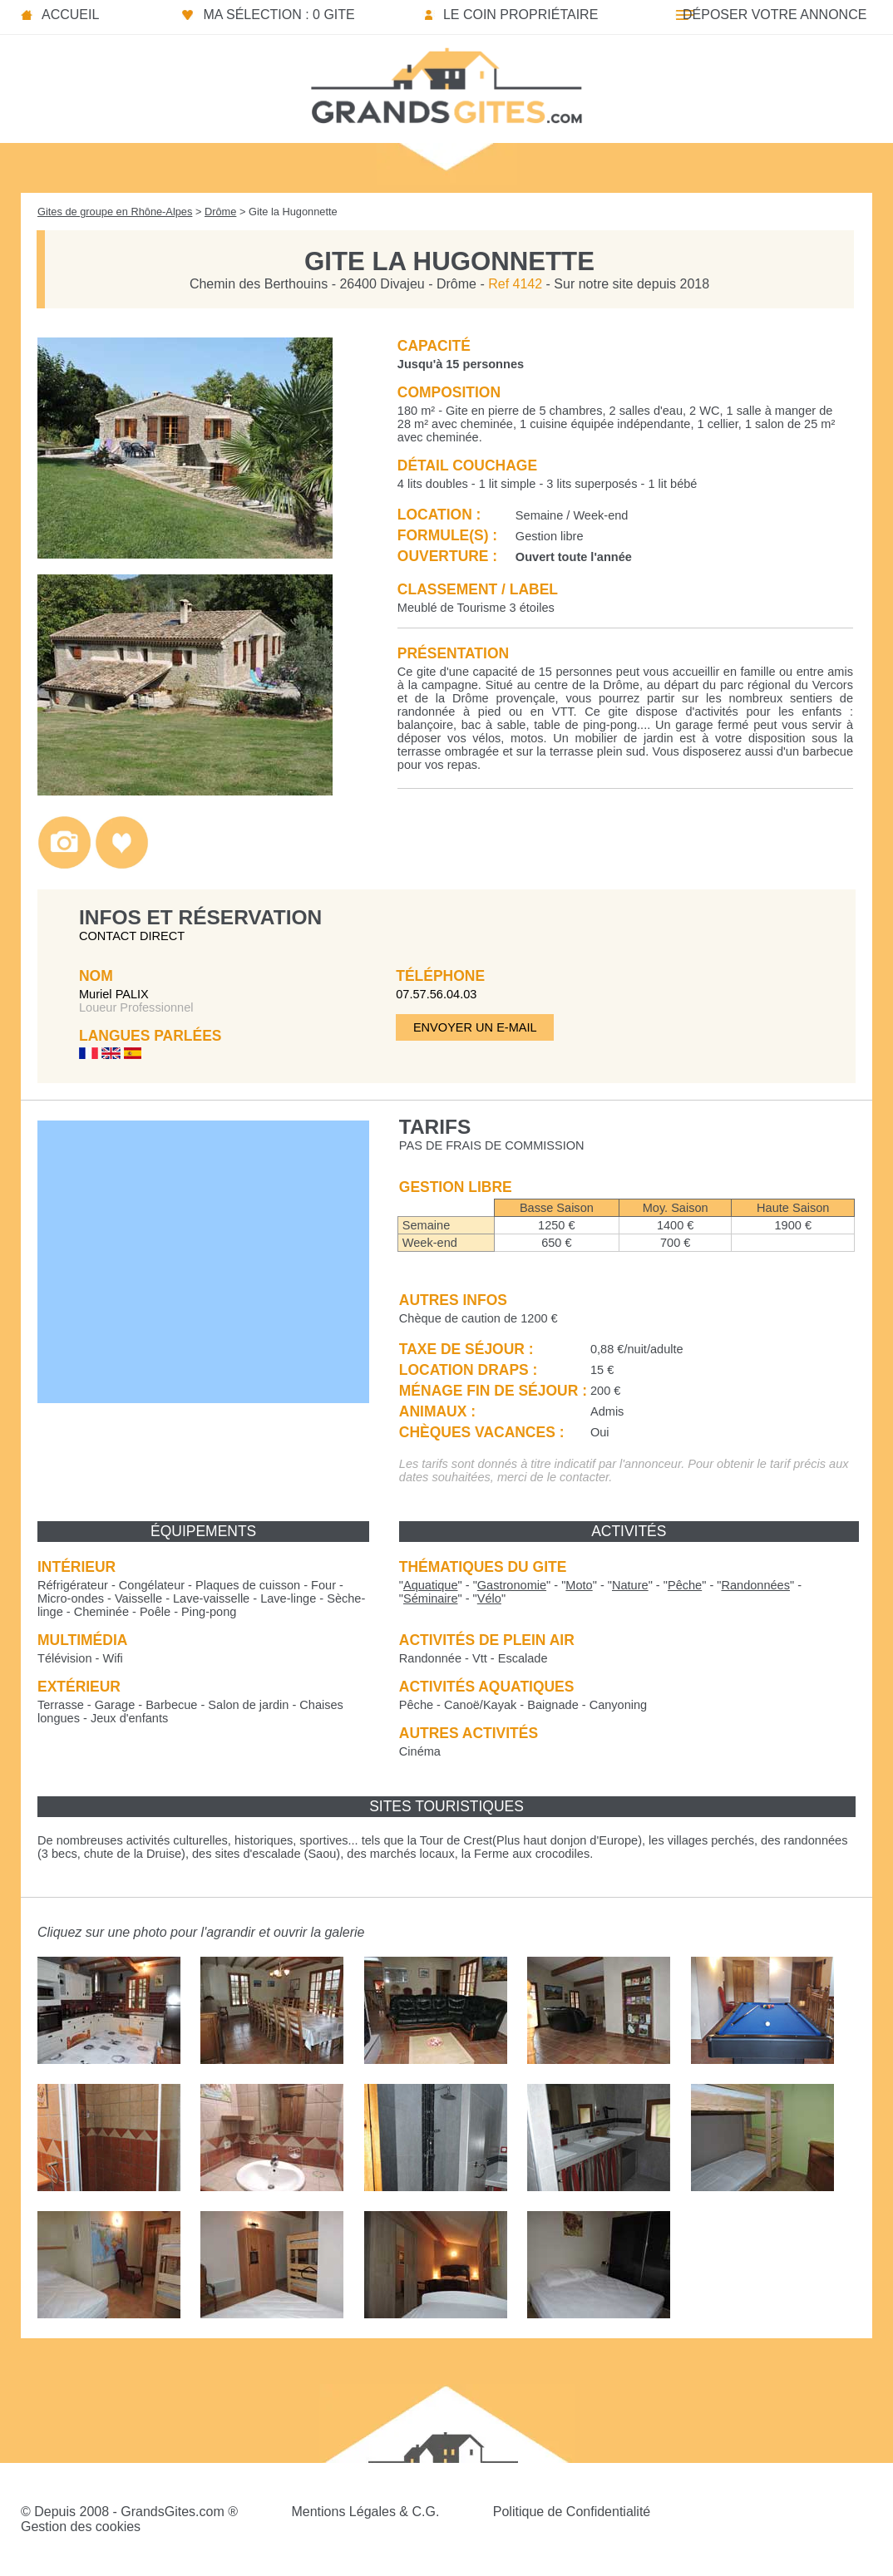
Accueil (70, 14)
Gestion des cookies (81, 2526)
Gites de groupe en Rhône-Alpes (114, 211)
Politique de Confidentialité (571, 2512)
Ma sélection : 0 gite (278, 14)
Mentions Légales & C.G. (365, 2512)
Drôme (220, 211)
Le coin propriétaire (520, 14)
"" (430, 1585)
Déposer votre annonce (774, 14)
